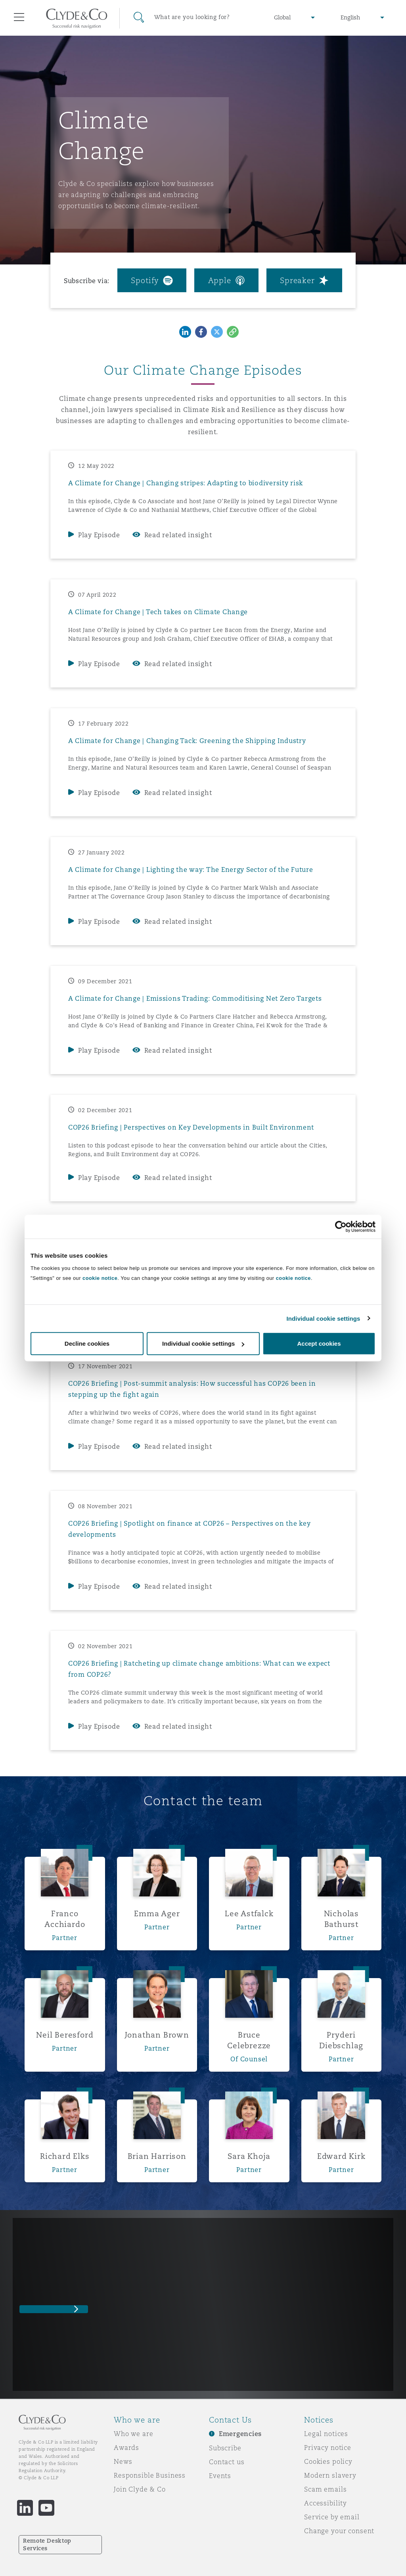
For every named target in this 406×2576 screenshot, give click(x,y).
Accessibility (325, 2503)
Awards (126, 2448)
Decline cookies (87, 1343)
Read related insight (178, 535)
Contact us (227, 2462)
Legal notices (326, 2434)
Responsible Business (150, 2475)
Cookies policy (328, 2461)
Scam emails (325, 2489)
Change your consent (339, 2531)
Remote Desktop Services (47, 2544)
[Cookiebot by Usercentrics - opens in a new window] (340, 1226)
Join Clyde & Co (140, 2489)
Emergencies (240, 2434)
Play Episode (99, 535)
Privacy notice (327, 2448)
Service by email (332, 2517)
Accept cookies (319, 1343)
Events (220, 2476)
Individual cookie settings (323, 1318)
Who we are (133, 2434)
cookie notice (99, 1278)
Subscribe (225, 2448)
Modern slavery (330, 2475)
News (123, 2461)
